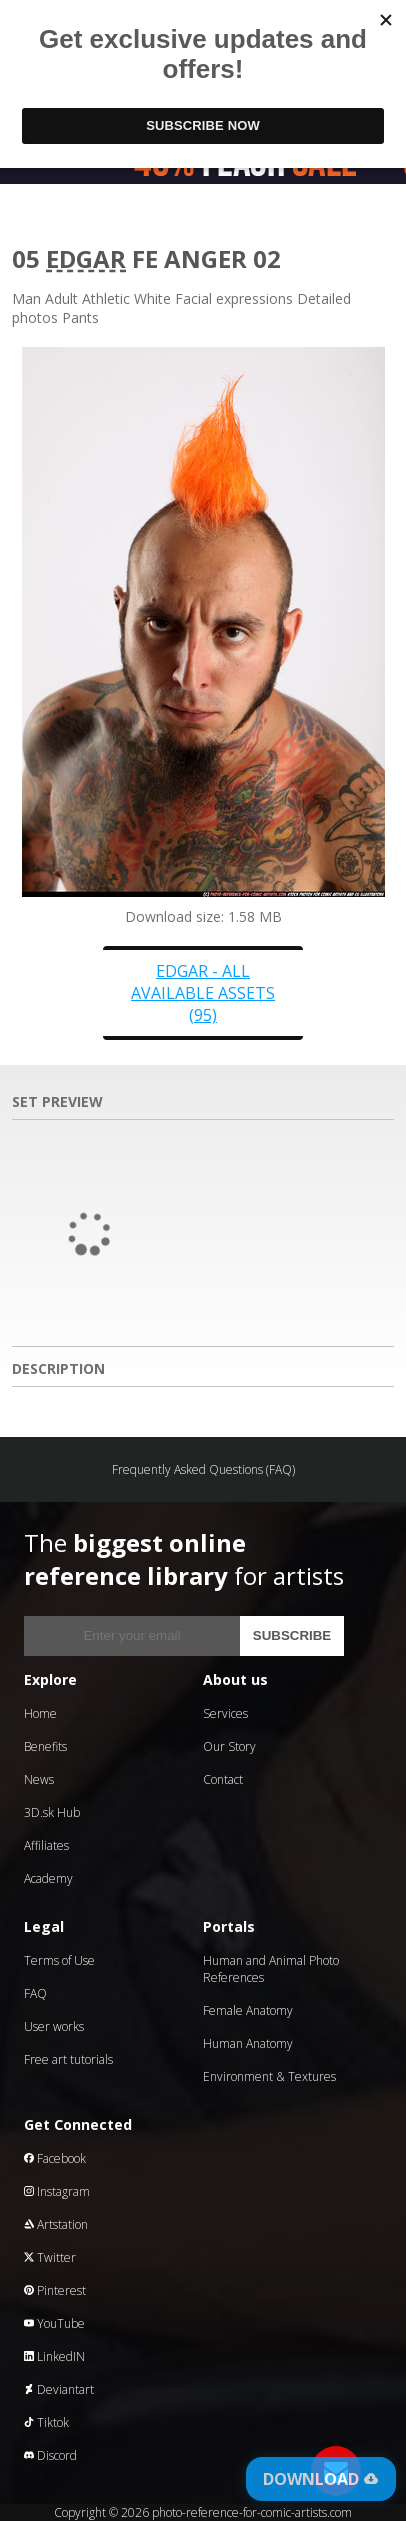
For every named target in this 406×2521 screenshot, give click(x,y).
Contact (223, 1779)
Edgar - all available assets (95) (203, 993)
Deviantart (59, 2389)
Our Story (229, 1746)
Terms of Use (59, 1960)
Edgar (86, 258)
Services (225, 1713)
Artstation (56, 2224)
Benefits (45, 1746)
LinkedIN (54, 2356)
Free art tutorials (68, 2059)
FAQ (35, 1993)
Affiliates (46, 1845)
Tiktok (46, 2422)
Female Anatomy (248, 2010)
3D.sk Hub (52, 1812)
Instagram (57, 2191)
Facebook (55, 2158)
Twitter (50, 2257)
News (39, 1779)
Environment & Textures (269, 2076)
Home (40, 1713)
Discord (50, 2455)
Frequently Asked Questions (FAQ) (203, 1469)
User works (54, 2026)
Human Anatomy (248, 2043)
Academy (48, 1878)
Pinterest (55, 2290)
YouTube (54, 2323)
